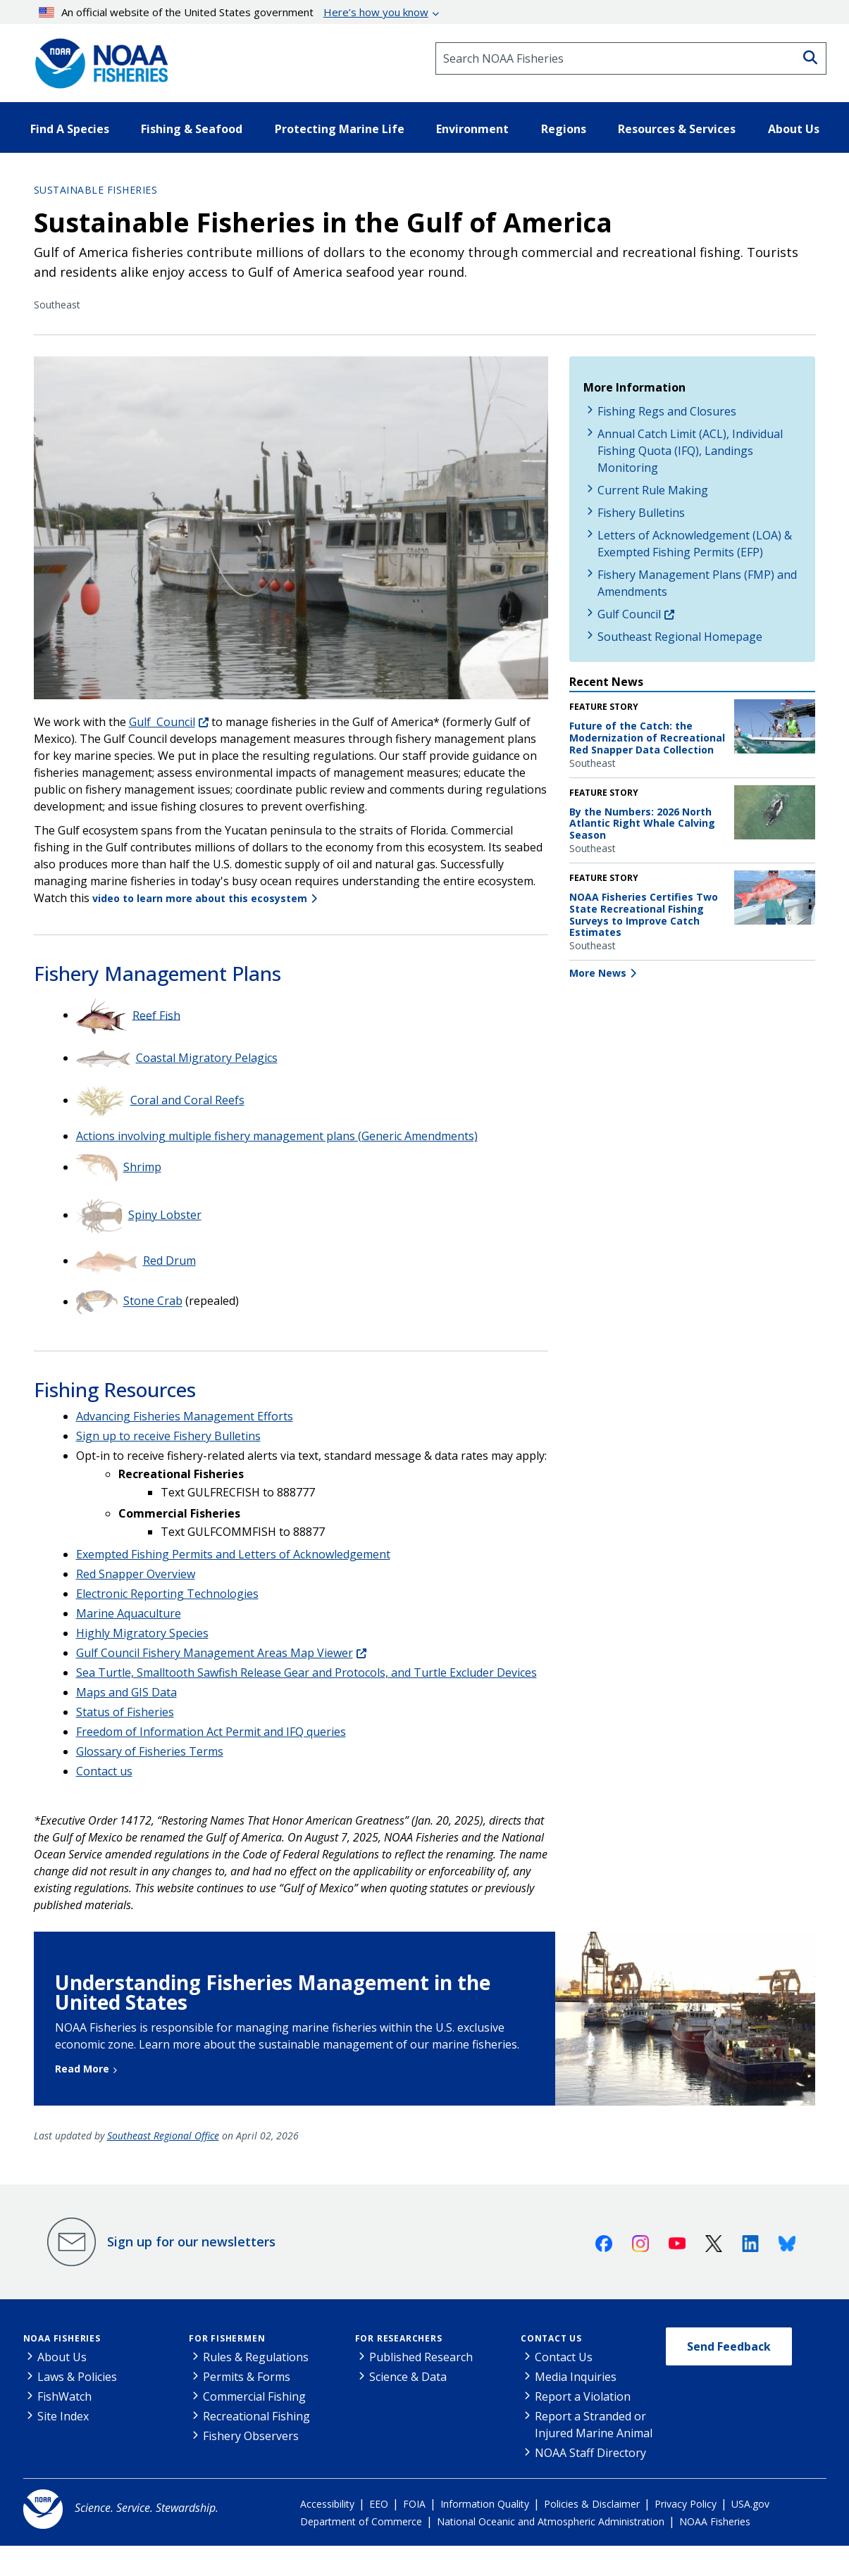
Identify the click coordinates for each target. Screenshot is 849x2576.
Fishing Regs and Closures (666, 411)
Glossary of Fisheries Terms (149, 1751)
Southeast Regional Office (163, 2135)
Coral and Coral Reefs (187, 1100)
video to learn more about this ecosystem (199, 898)
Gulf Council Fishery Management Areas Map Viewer (214, 1653)
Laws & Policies (77, 2376)
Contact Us (551, 2338)
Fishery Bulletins (641, 512)
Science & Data (408, 2376)
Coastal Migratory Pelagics (207, 1057)
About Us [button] (793, 129)
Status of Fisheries (125, 1712)
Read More (82, 2068)
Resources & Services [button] (677, 129)
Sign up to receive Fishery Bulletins (168, 1436)
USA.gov (750, 2504)
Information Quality (484, 2504)
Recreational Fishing (256, 2416)
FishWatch (64, 2396)
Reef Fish (156, 1015)
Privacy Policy (686, 2504)
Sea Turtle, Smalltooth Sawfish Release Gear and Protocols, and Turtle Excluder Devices (306, 1672)
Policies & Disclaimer (592, 2504)
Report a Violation (583, 2396)
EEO (378, 2504)
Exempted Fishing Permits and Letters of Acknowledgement (233, 1554)
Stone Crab (152, 1301)
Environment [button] (472, 129)
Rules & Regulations (256, 2357)
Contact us (104, 1771)
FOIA (414, 2504)
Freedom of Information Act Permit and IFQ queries (211, 1731)
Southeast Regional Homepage (679, 636)
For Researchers (398, 2338)
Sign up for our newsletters (191, 2241)
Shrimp (142, 1167)
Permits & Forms (246, 2376)
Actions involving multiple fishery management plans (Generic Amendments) (277, 1136)
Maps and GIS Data (126, 1692)
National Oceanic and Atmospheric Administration (550, 2521)
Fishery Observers (251, 2436)
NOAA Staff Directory (590, 2453)
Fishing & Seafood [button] (191, 129)
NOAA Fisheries (62, 2338)
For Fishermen (227, 2338)
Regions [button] (563, 129)
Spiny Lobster (165, 1215)
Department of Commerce (361, 2521)
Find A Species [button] (69, 129)
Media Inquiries (575, 2376)
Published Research (421, 2357)
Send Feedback (729, 2346)
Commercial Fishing (254, 2396)
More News (597, 973)
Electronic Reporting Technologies (167, 1593)
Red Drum (169, 1260)
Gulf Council (162, 722)
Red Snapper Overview (135, 1574)
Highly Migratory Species (142, 1633)
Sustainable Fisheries (96, 189)
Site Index (63, 2416)
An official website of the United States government (233, 12)
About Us (62, 2357)
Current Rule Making (652, 490)
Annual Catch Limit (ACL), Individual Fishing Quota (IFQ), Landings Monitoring (690, 450)
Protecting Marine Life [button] (339, 129)
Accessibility (327, 2504)
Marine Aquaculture (128, 1613)
